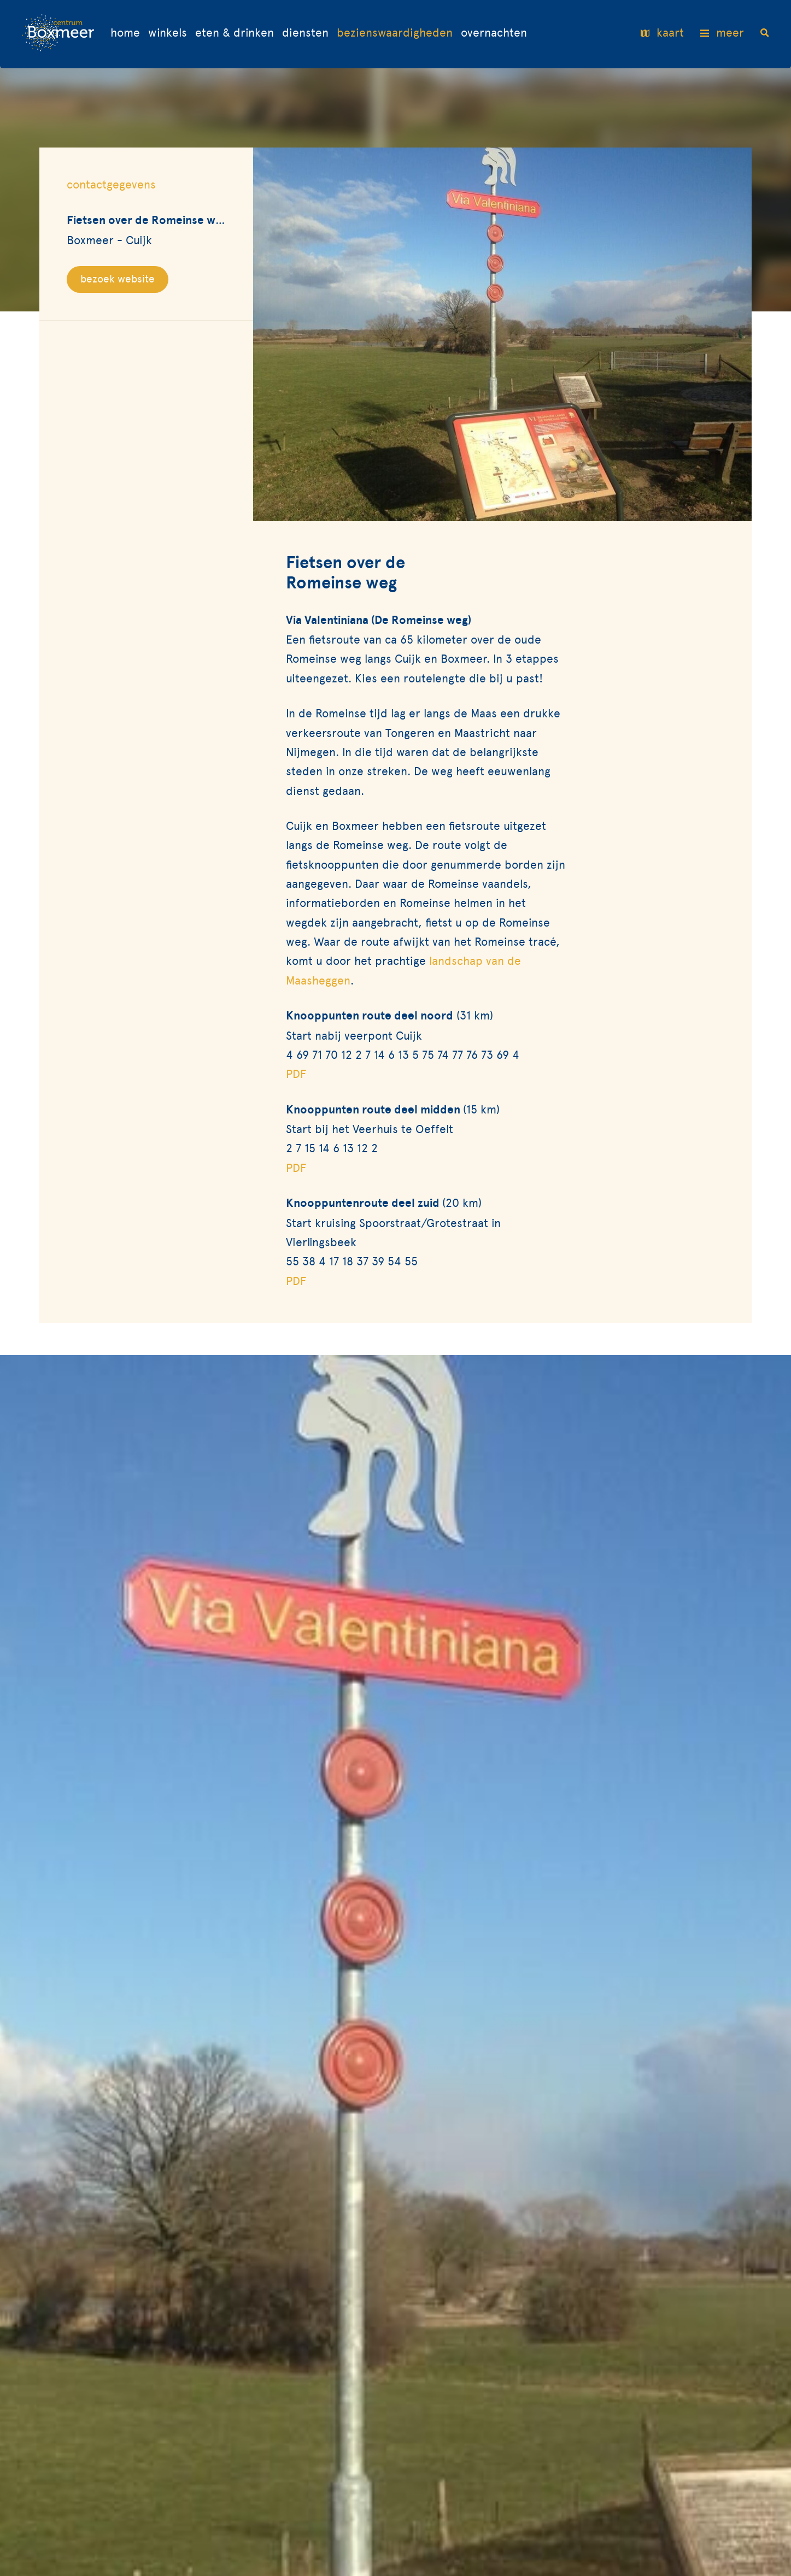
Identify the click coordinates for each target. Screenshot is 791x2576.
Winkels (167, 33)
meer (722, 33)
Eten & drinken (234, 33)
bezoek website (117, 279)
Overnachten (494, 33)
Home (125, 33)
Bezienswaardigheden (395, 33)
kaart (662, 33)
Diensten (305, 33)
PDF (296, 1074)
